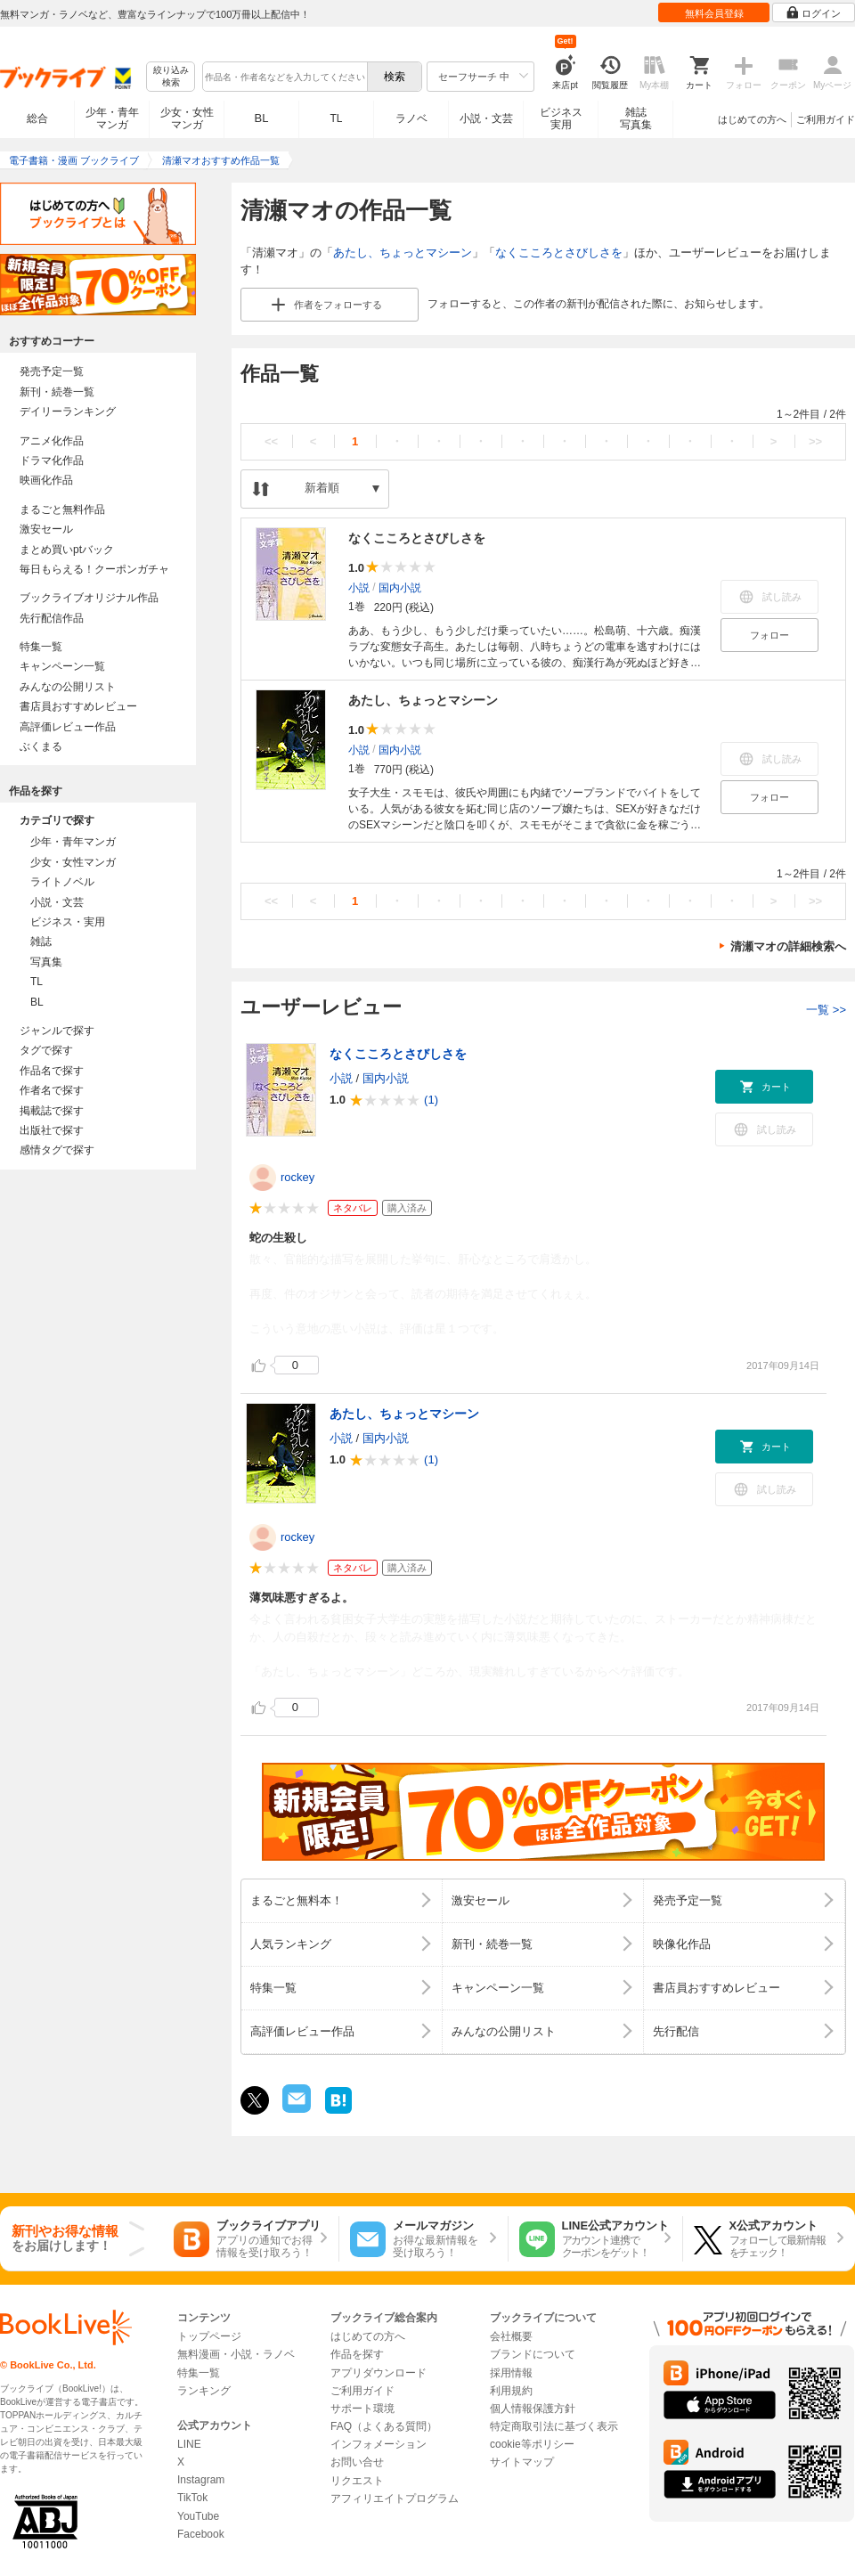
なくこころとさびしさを (559, 252)
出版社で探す (52, 1130)
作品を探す (357, 2354)
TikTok (192, 2497)
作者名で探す (52, 1090)
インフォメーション (378, 2444)
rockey (297, 1177)
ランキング (204, 2390)
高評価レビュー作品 (68, 727)
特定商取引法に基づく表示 (554, 2426)
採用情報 (511, 2373)
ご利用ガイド (825, 119)
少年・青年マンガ (112, 118)
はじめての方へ (752, 119)
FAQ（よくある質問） (383, 2426)
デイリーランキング (68, 411)
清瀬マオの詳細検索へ (788, 946)
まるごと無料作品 (62, 509)
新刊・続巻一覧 (57, 392)
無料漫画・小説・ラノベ (236, 2354)
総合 (37, 118)
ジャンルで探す (57, 1030)
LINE (189, 2444)
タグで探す (46, 1050)
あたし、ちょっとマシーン (402, 252)
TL (336, 118)
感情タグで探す (57, 1150)
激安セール (46, 529)
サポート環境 (362, 2408)
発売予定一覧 (52, 371)
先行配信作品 (52, 618)
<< (271, 441)
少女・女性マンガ (187, 118)
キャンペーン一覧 (62, 666)
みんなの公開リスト (68, 687)
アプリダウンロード (378, 2373)
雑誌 (41, 941)
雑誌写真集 (636, 118)
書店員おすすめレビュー (78, 706)
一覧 (826, 1009)
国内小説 (400, 587)
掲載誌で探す (52, 1111)
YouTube (198, 2516)
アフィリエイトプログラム (394, 2498)
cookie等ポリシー (532, 2444)
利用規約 (511, 2390)
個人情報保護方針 (532, 2408)
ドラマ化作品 (52, 460)
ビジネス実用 (561, 118)
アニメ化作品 (52, 441)
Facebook (200, 2534)
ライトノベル (62, 882)
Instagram (200, 2480)
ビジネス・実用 (67, 922)
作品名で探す (52, 1070)
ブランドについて (532, 2354)
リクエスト (357, 2480)
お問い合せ (357, 2462)
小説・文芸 (486, 118)
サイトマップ (522, 2462)
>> (815, 441)
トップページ (209, 2336)
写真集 (46, 962)
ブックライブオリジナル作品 (89, 597)
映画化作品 (46, 480)
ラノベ (411, 118)
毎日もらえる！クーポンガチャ (94, 569)
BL (262, 118)
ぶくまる (41, 746)
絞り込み (171, 77)
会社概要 (511, 2336)
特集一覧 (41, 646)
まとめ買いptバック (67, 549)
